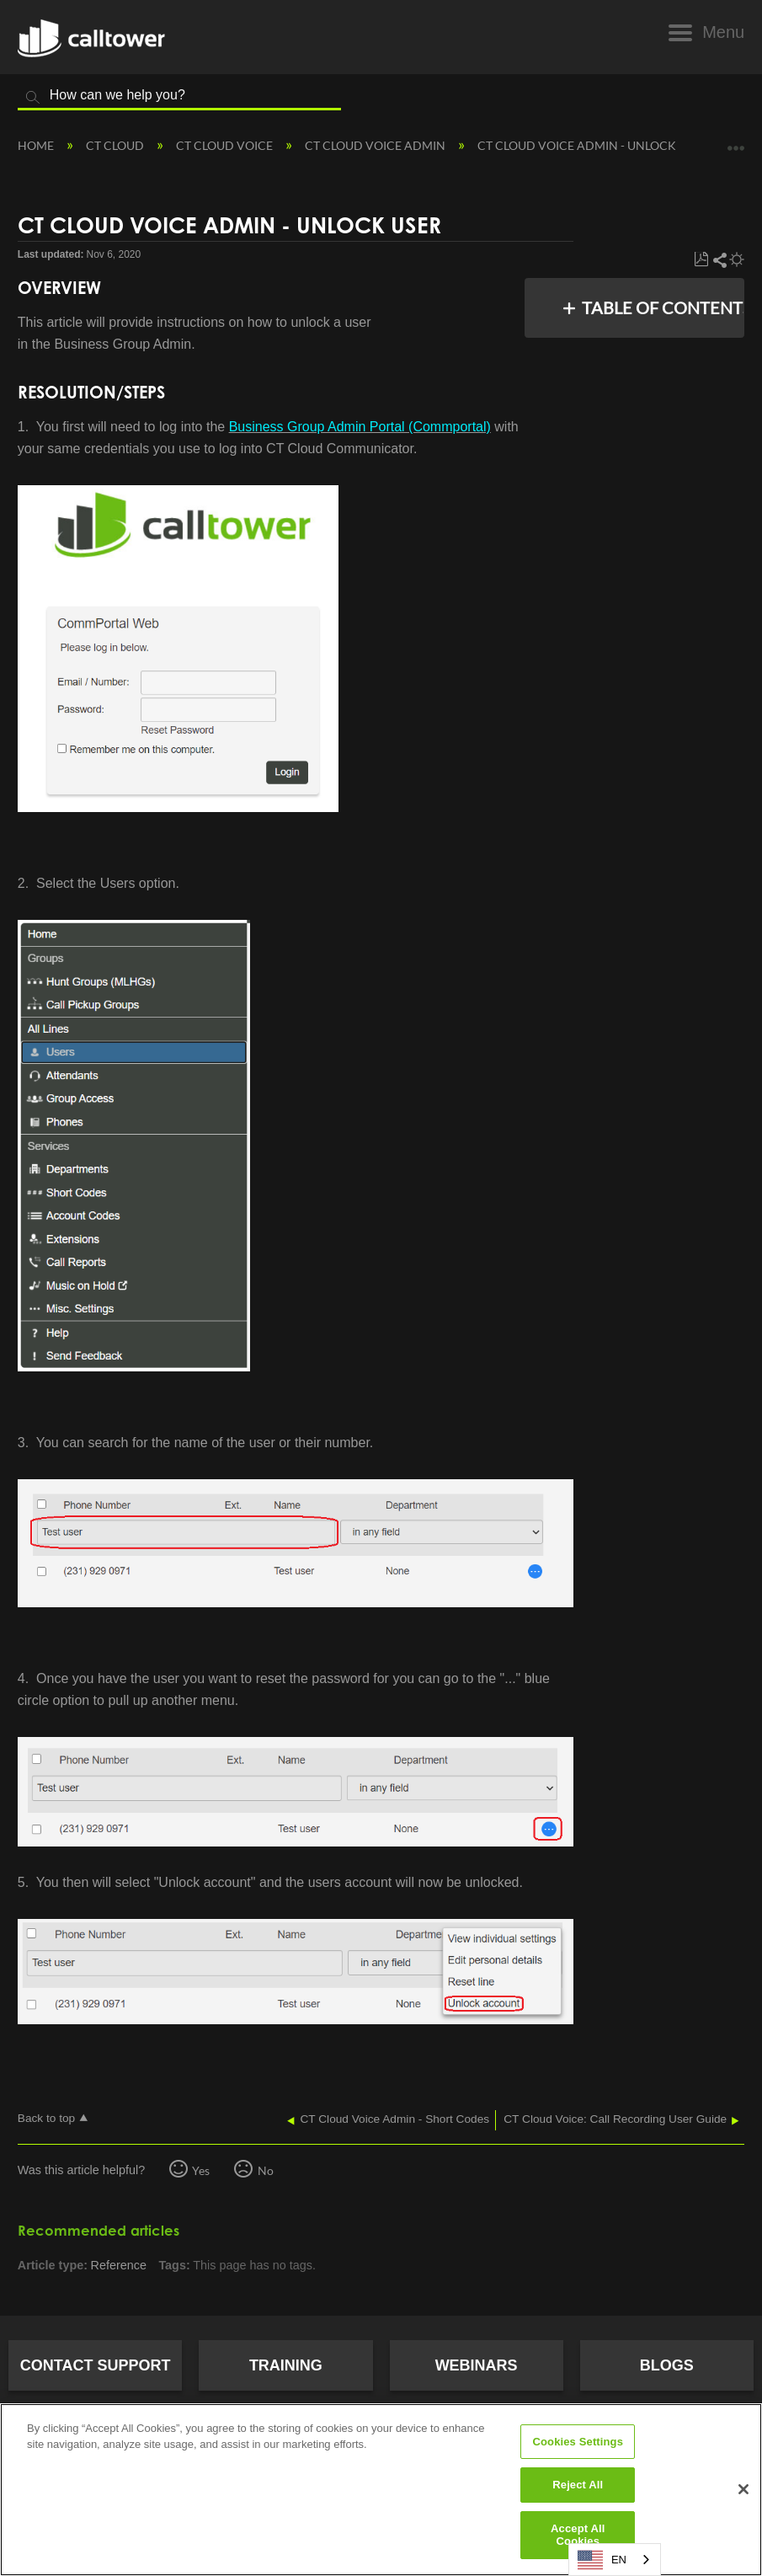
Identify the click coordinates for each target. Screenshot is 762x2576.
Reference (119, 2265)
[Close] (743, 2489)
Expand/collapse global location (736, 140)
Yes (201, 2170)
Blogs (667, 2365)
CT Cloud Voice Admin (376, 145)
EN (602, 2560)
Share (719, 260)
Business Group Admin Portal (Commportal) (360, 427)
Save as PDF (701, 260)
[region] (381, 2489)
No (266, 2170)
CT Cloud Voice (225, 145)
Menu (723, 32)
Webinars (476, 2365)
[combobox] (614, 2559)
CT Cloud (116, 145)
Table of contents (657, 307)
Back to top (46, 2118)
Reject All (577, 2484)
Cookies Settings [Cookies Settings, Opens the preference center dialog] (578, 2441)
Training (285, 2365)
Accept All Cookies (578, 2535)
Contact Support (95, 2365)
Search (33, 97)
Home (37, 145)
